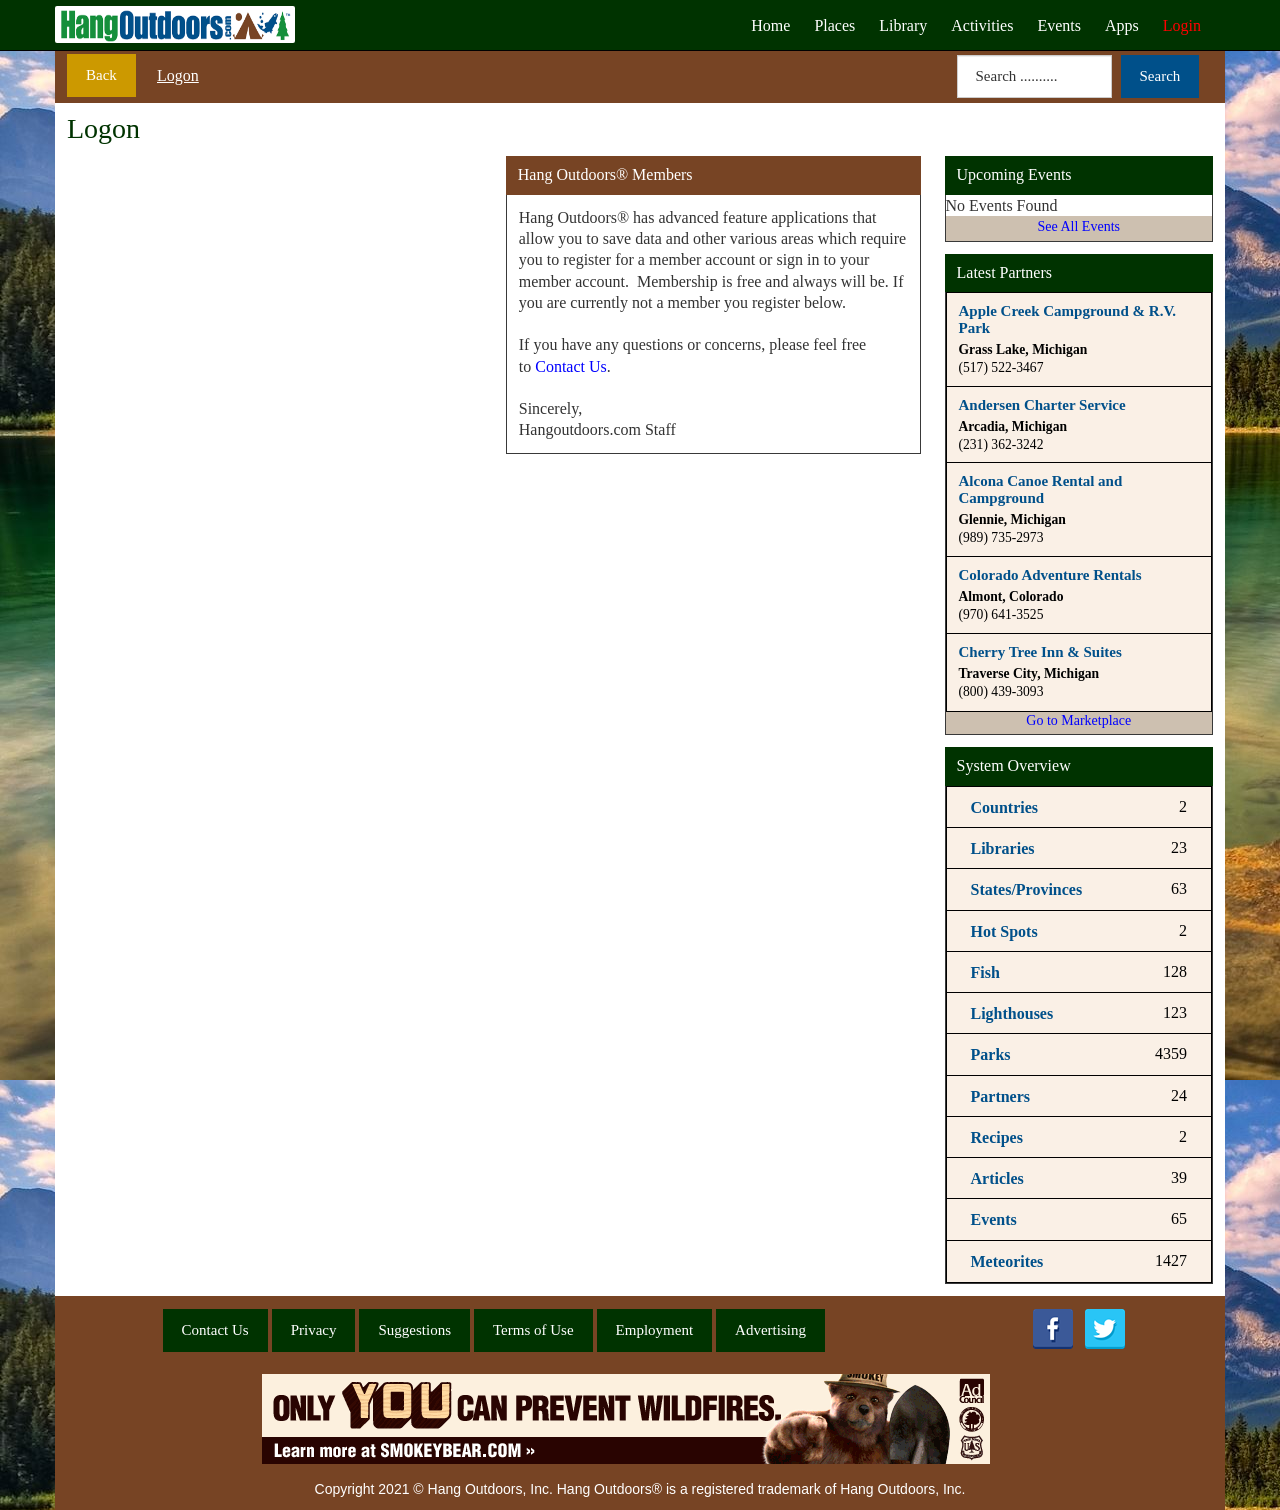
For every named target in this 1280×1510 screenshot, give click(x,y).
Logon (178, 75)
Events (1059, 25)
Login (1182, 25)
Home (770, 25)
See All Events (1079, 226)
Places (834, 25)
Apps (1122, 25)
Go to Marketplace (1078, 720)
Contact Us (571, 366)
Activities (982, 25)
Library (903, 25)
